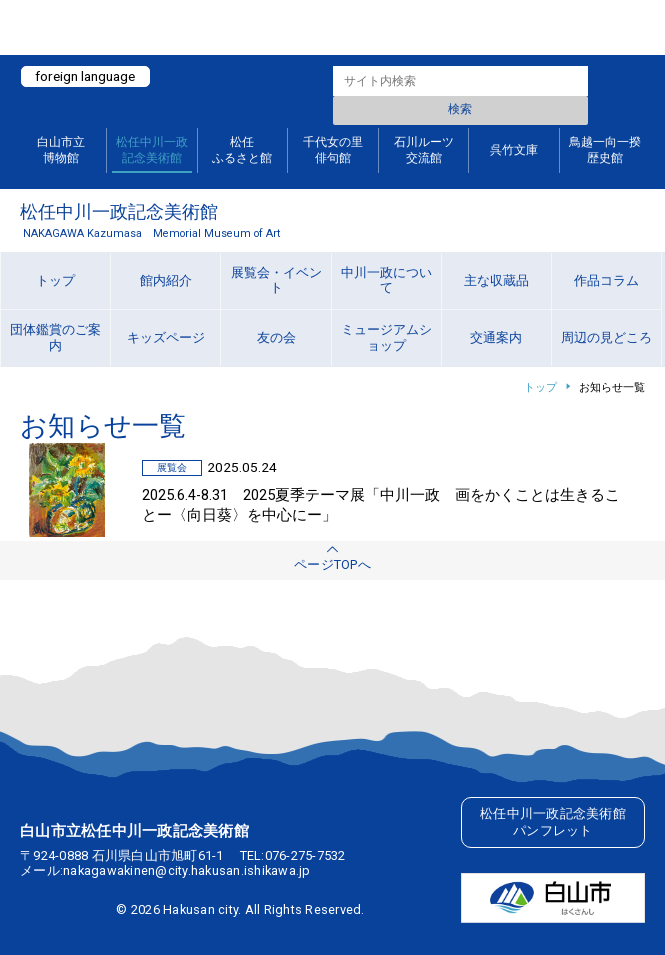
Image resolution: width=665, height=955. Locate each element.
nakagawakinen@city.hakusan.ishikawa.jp (187, 870)
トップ (540, 387)
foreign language (85, 76)
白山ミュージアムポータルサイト (332, 27)
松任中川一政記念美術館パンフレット (553, 822)
